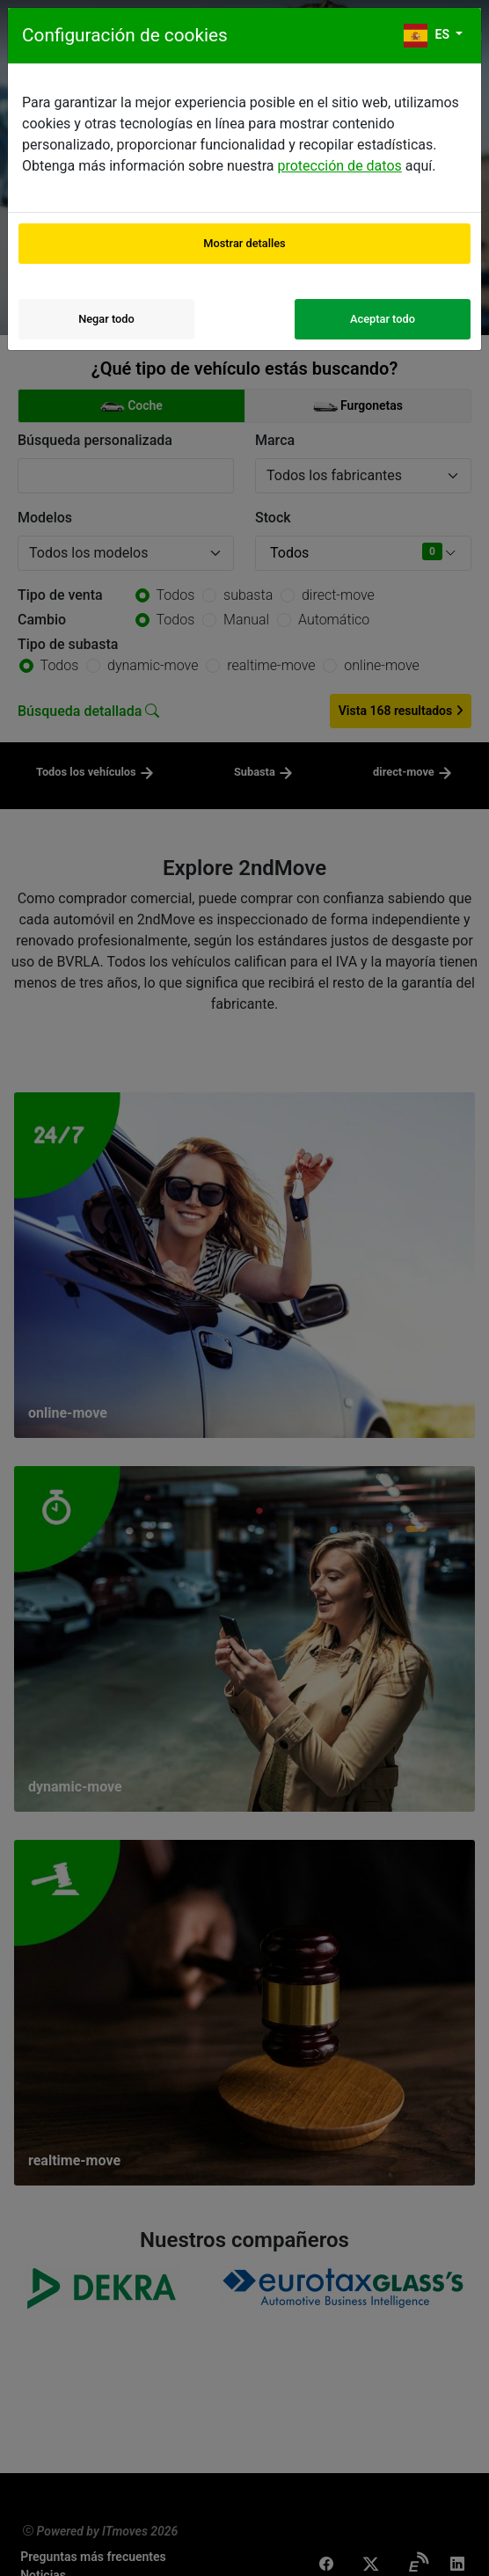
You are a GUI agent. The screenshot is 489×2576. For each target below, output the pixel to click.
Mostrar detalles (244, 243)
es (428, 35)
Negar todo (106, 318)
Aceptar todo (382, 318)
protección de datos (339, 165)
